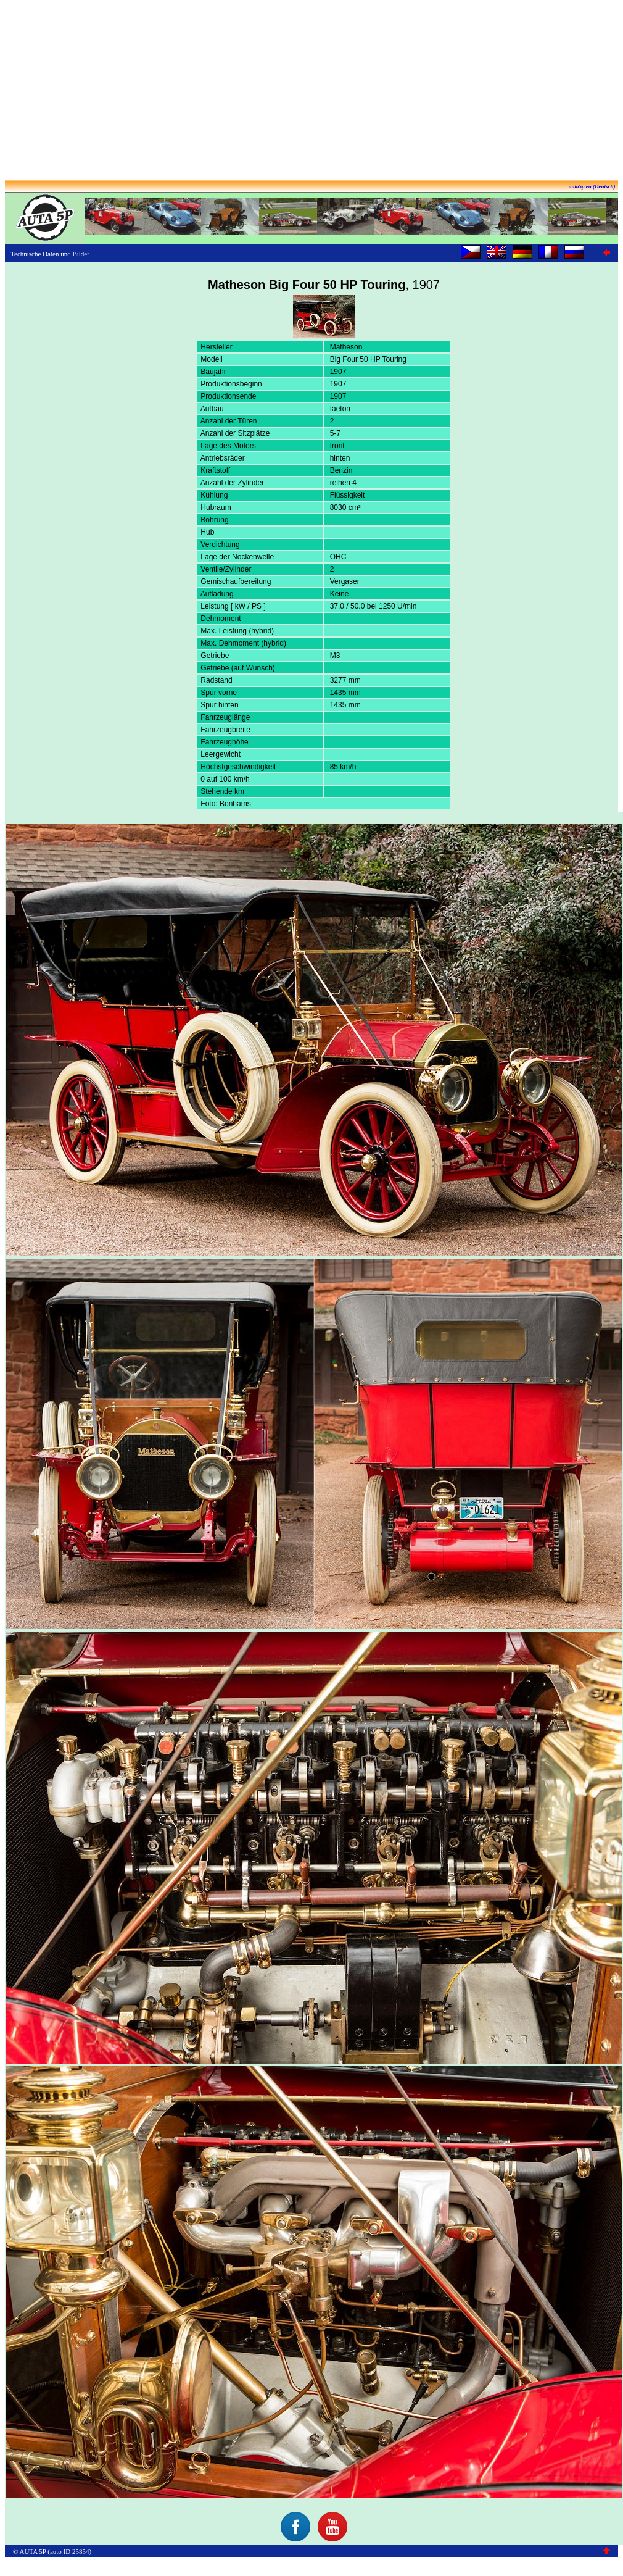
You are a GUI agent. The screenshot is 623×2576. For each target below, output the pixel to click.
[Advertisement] (311, 91)
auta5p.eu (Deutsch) (592, 186)
